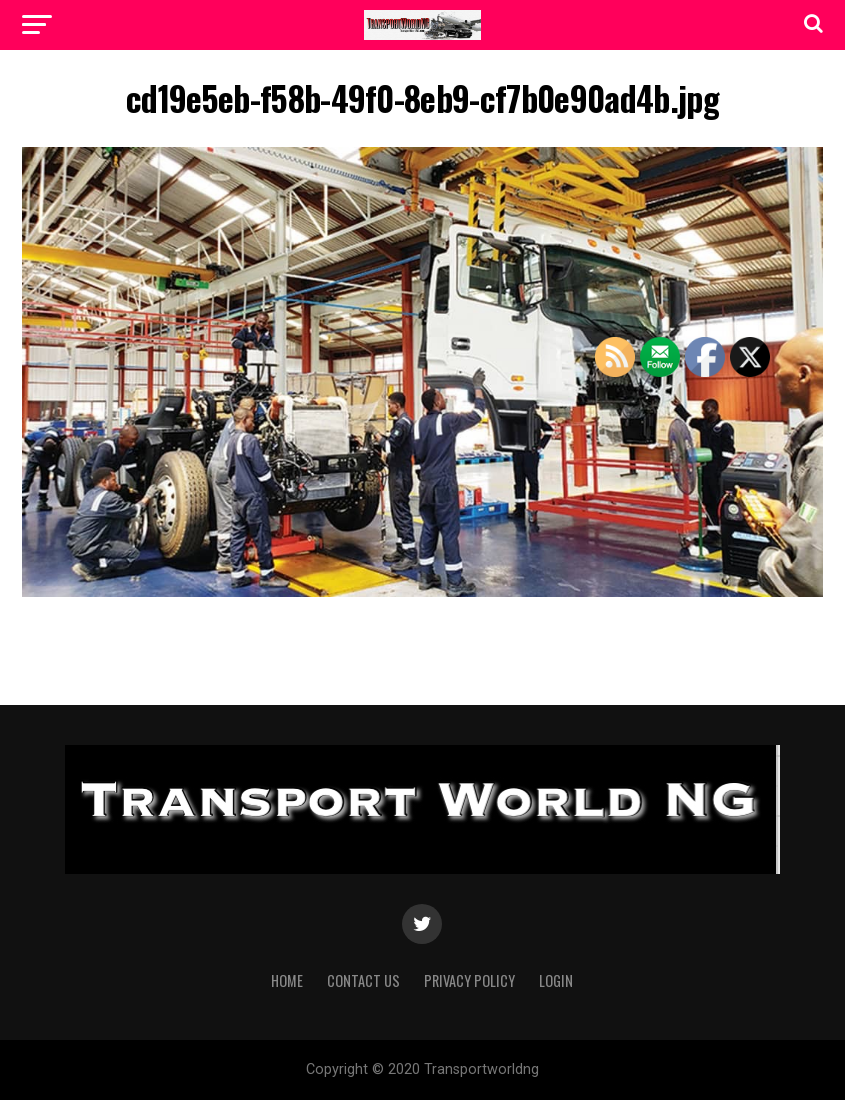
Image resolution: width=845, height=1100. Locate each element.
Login (556, 980)
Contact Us (363, 980)
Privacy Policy (469, 980)
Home (287, 980)
